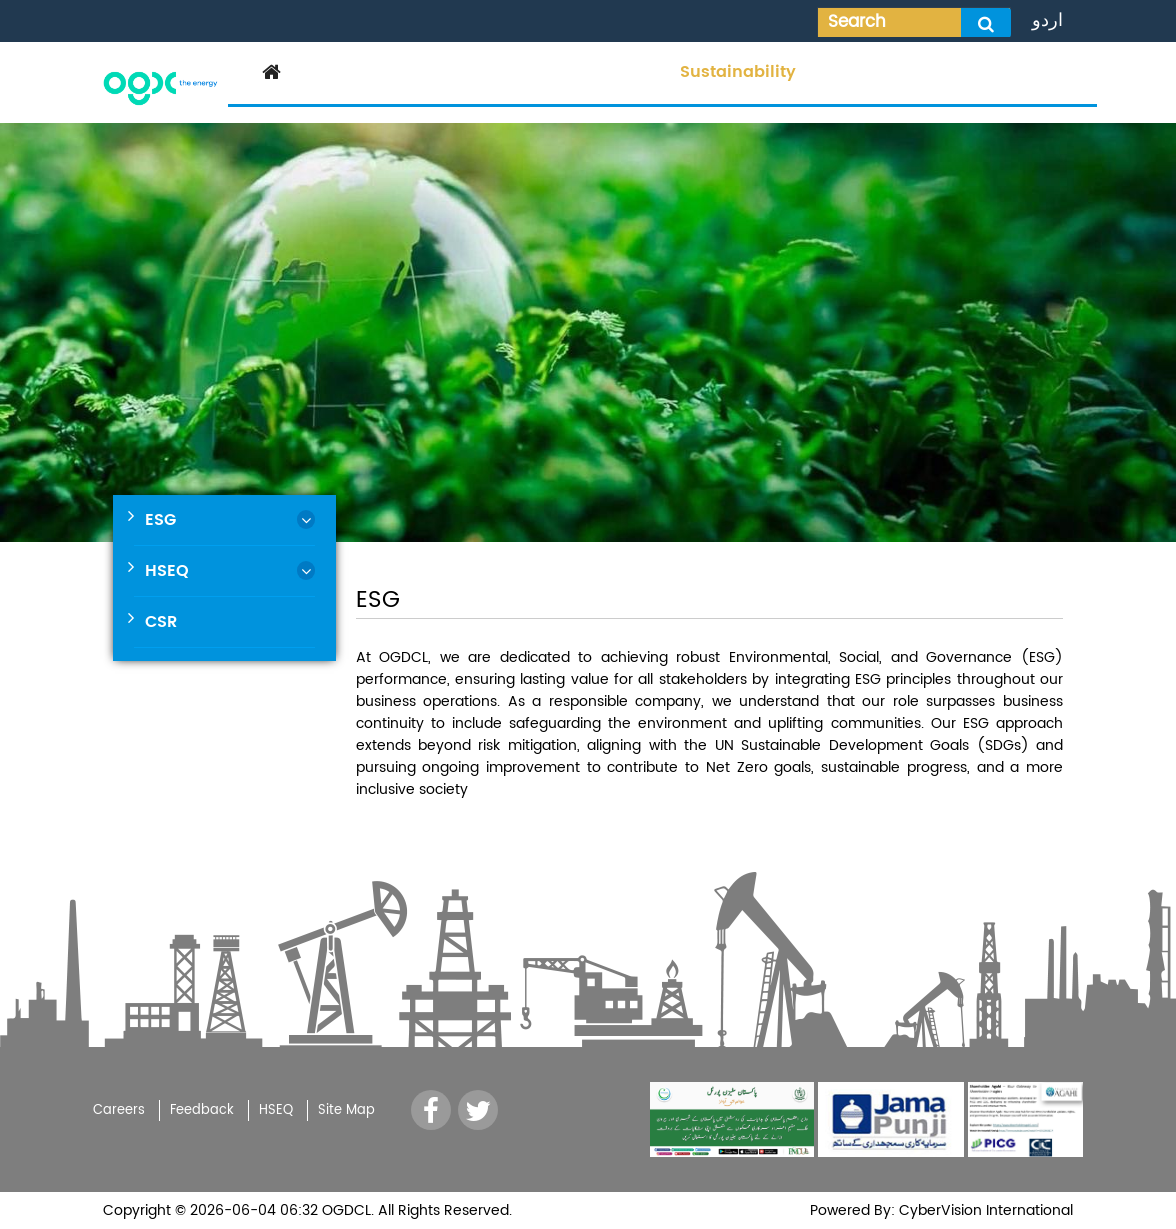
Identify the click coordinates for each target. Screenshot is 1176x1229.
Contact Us (1031, 72)
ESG (160, 520)
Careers (934, 72)
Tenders (849, 72)
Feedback (202, 1110)
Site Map (346, 1110)
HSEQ (167, 571)
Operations (542, 72)
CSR (161, 622)
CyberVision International (984, 1210)
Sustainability (738, 72)
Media (634, 72)
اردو (1047, 20)
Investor (442, 72)
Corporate (348, 72)
